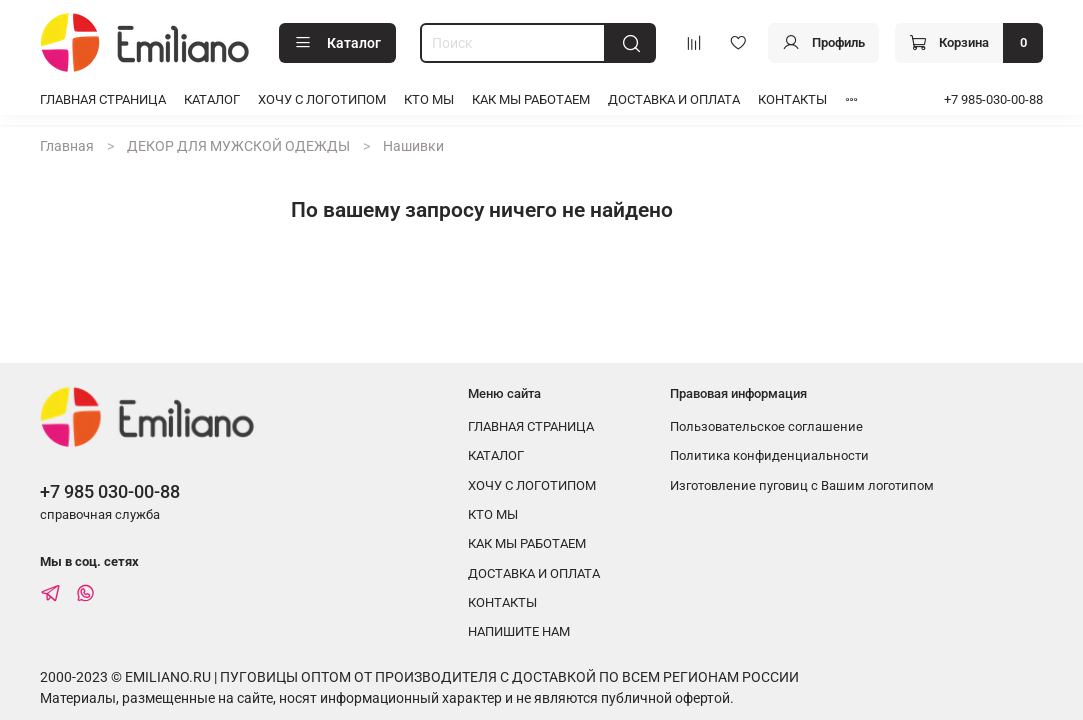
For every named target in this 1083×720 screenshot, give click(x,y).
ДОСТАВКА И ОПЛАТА (674, 99)
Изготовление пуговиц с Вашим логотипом (802, 485)
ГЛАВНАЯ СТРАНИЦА (103, 99)
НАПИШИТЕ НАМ (519, 631)
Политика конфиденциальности (769, 455)
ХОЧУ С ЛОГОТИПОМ (322, 99)
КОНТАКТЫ (792, 99)
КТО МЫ (429, 99)
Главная (67, 146)
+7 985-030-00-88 (993, 99)
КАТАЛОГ (212, 99)
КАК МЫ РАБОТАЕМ (531, 99)
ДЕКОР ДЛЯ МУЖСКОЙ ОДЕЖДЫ (238, 146)
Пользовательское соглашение (766, 426)
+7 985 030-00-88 (110, 491)
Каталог (337, 43)
